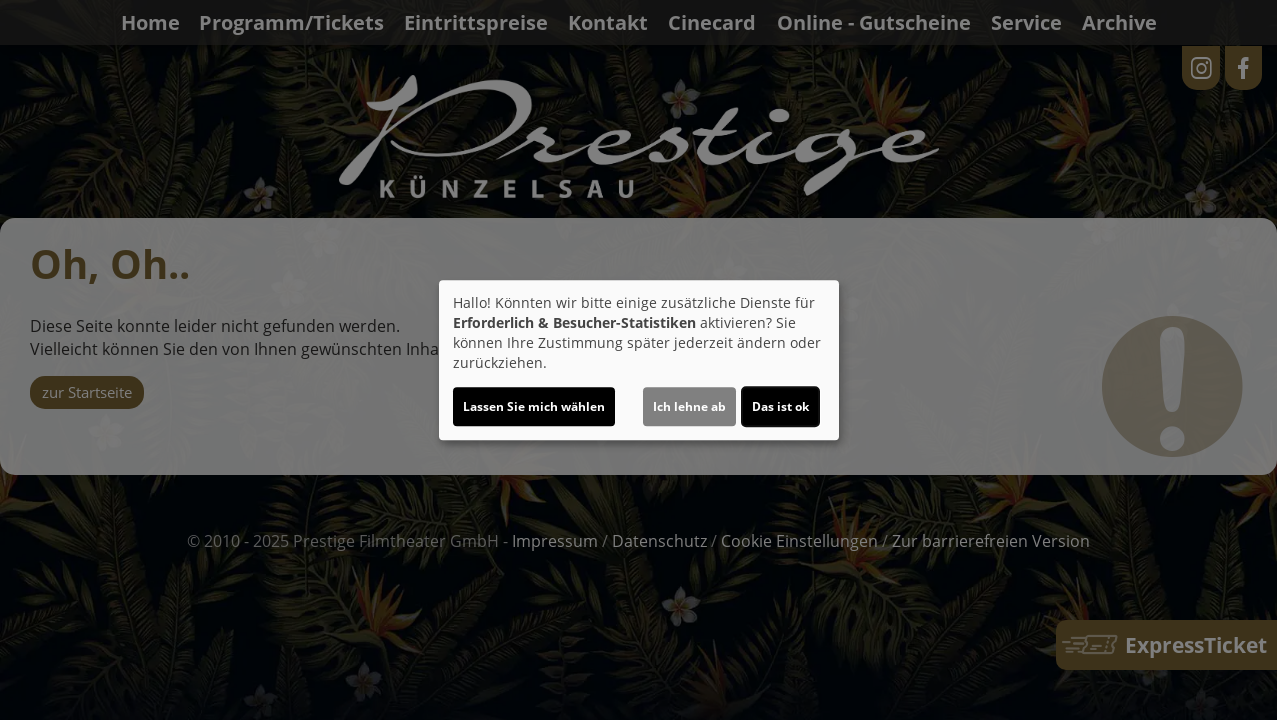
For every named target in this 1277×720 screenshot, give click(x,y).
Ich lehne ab (689, 406)
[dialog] (639, 360)
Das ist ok (780, 406)
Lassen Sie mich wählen (534, 406)
